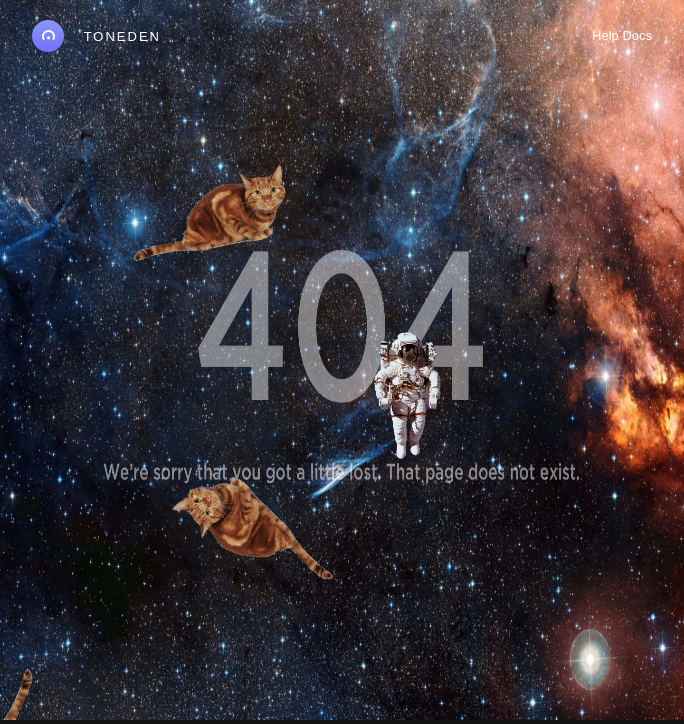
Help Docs (622, 35)
